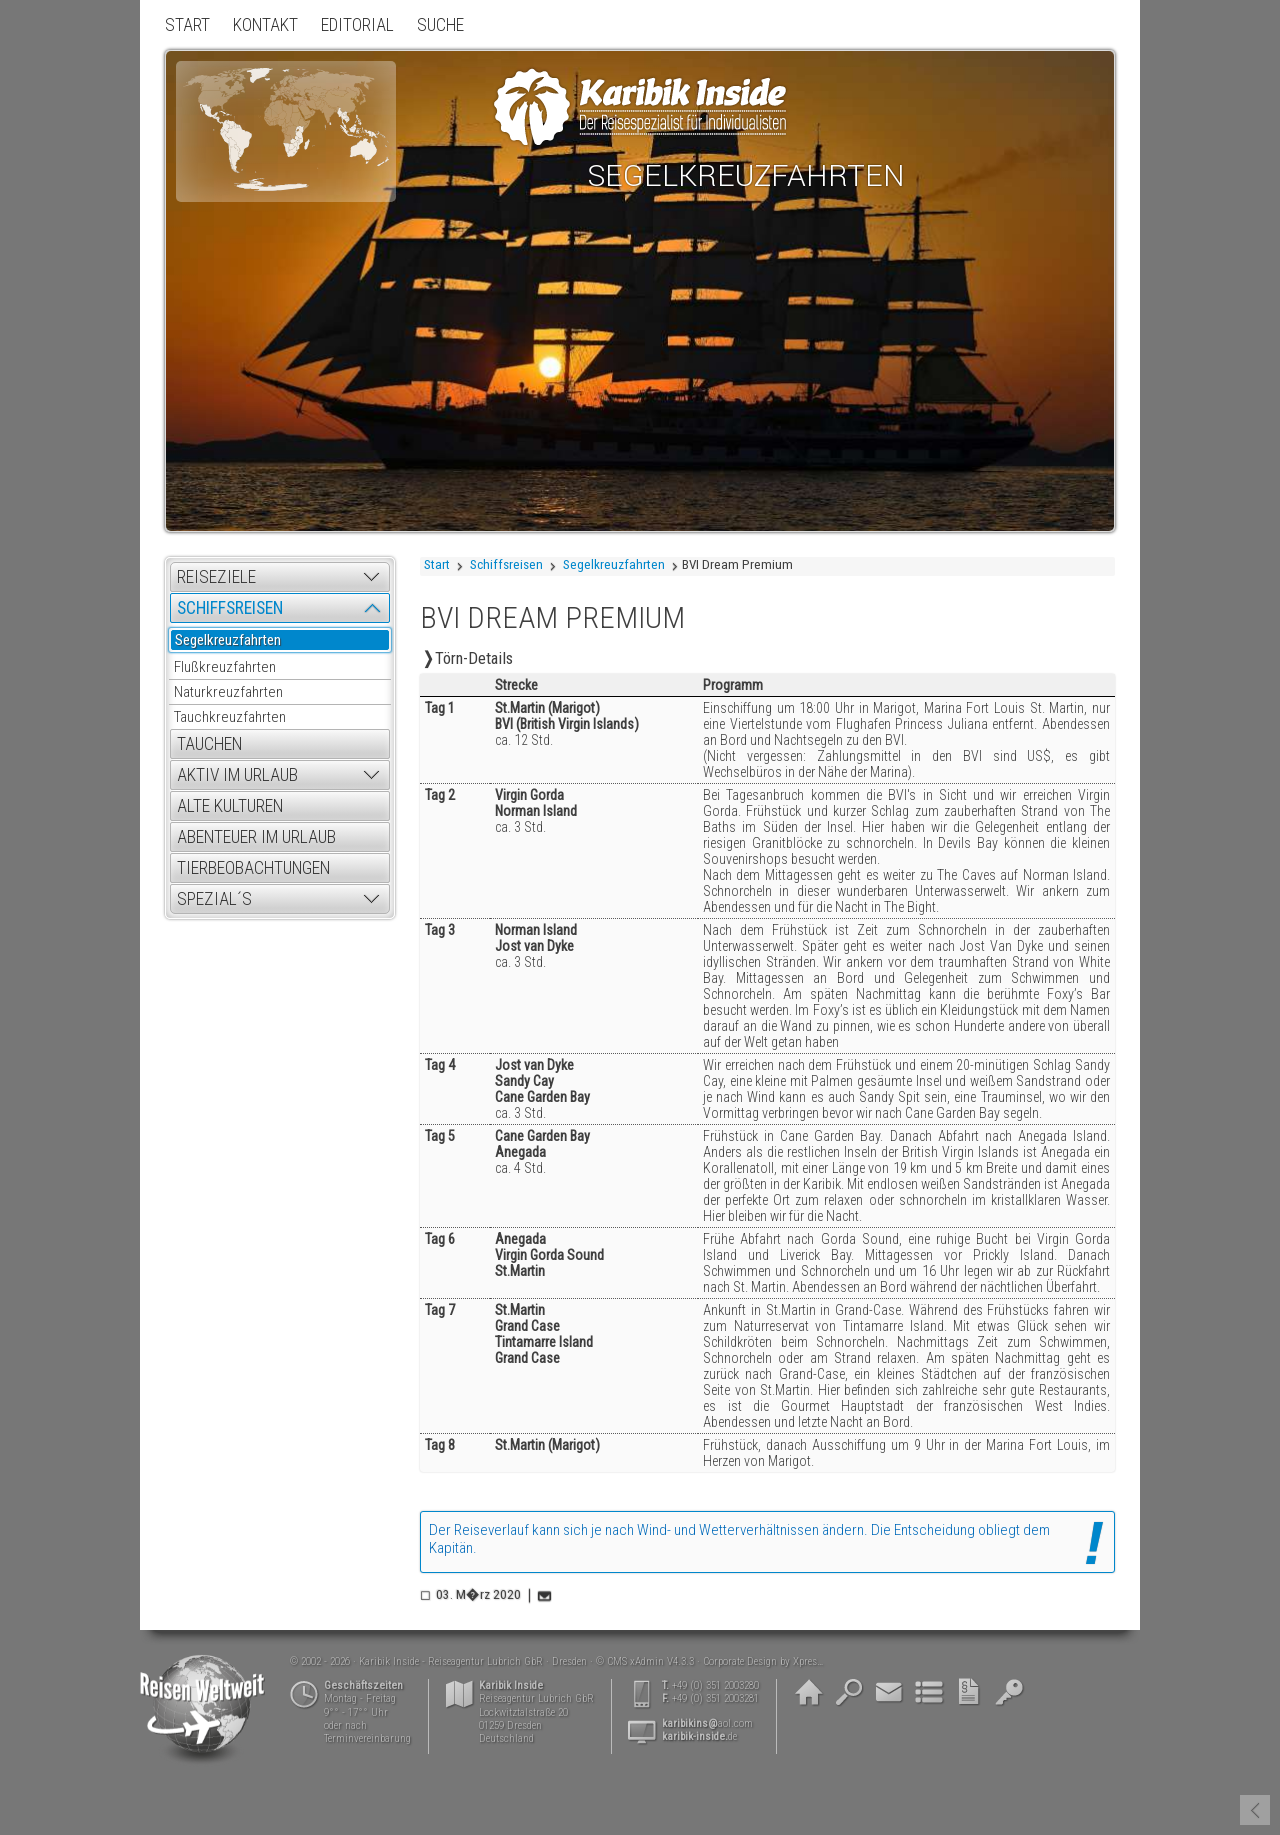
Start (437, 564)
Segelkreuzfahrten (614, 564)
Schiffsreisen (506, 564)
